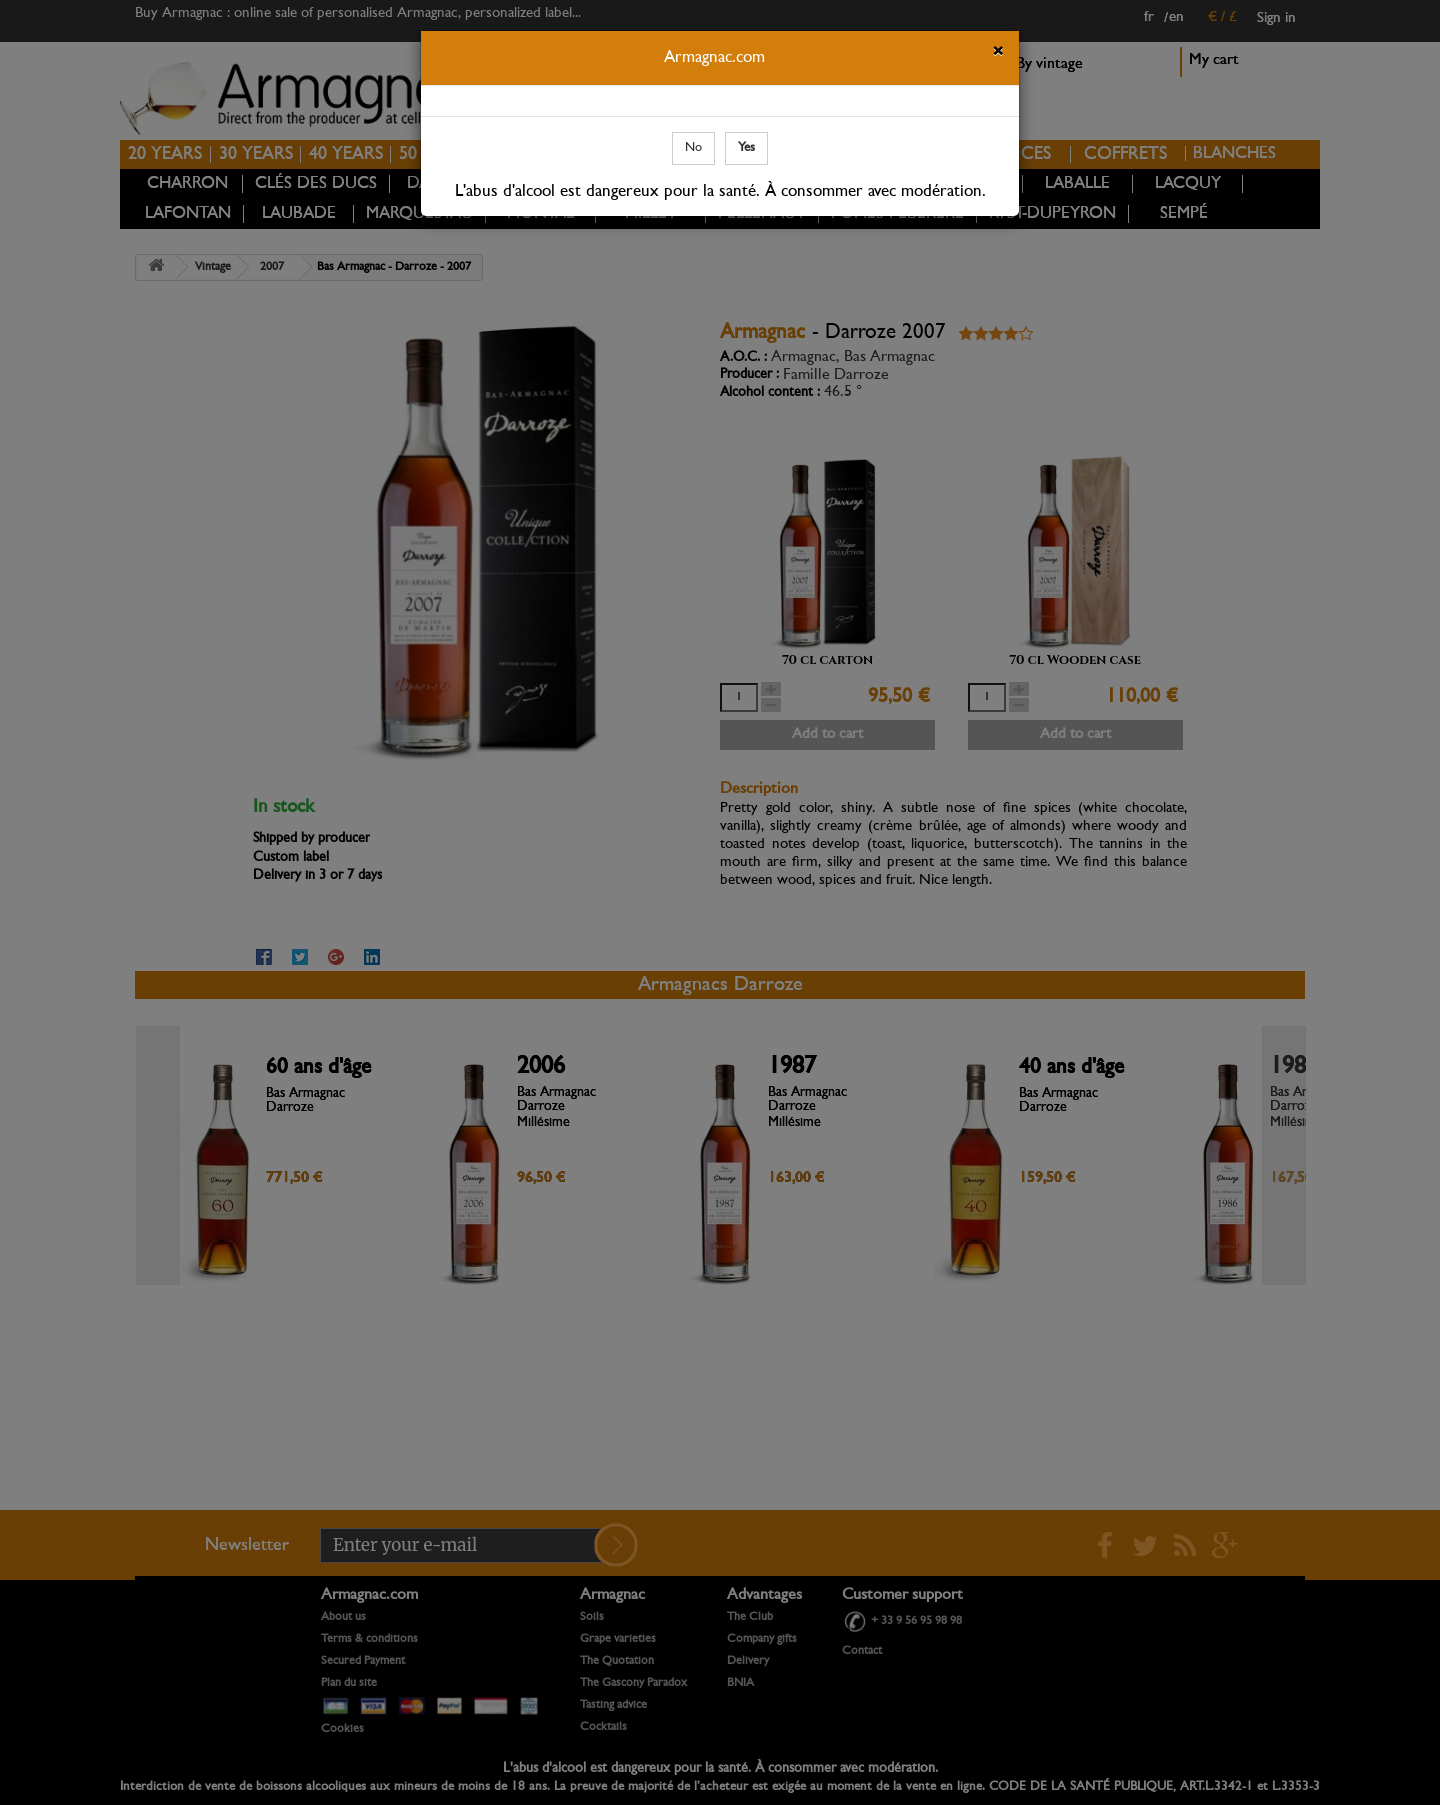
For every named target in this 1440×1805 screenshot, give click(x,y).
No (693, 147)
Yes (746, 147)
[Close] (998, 54)
